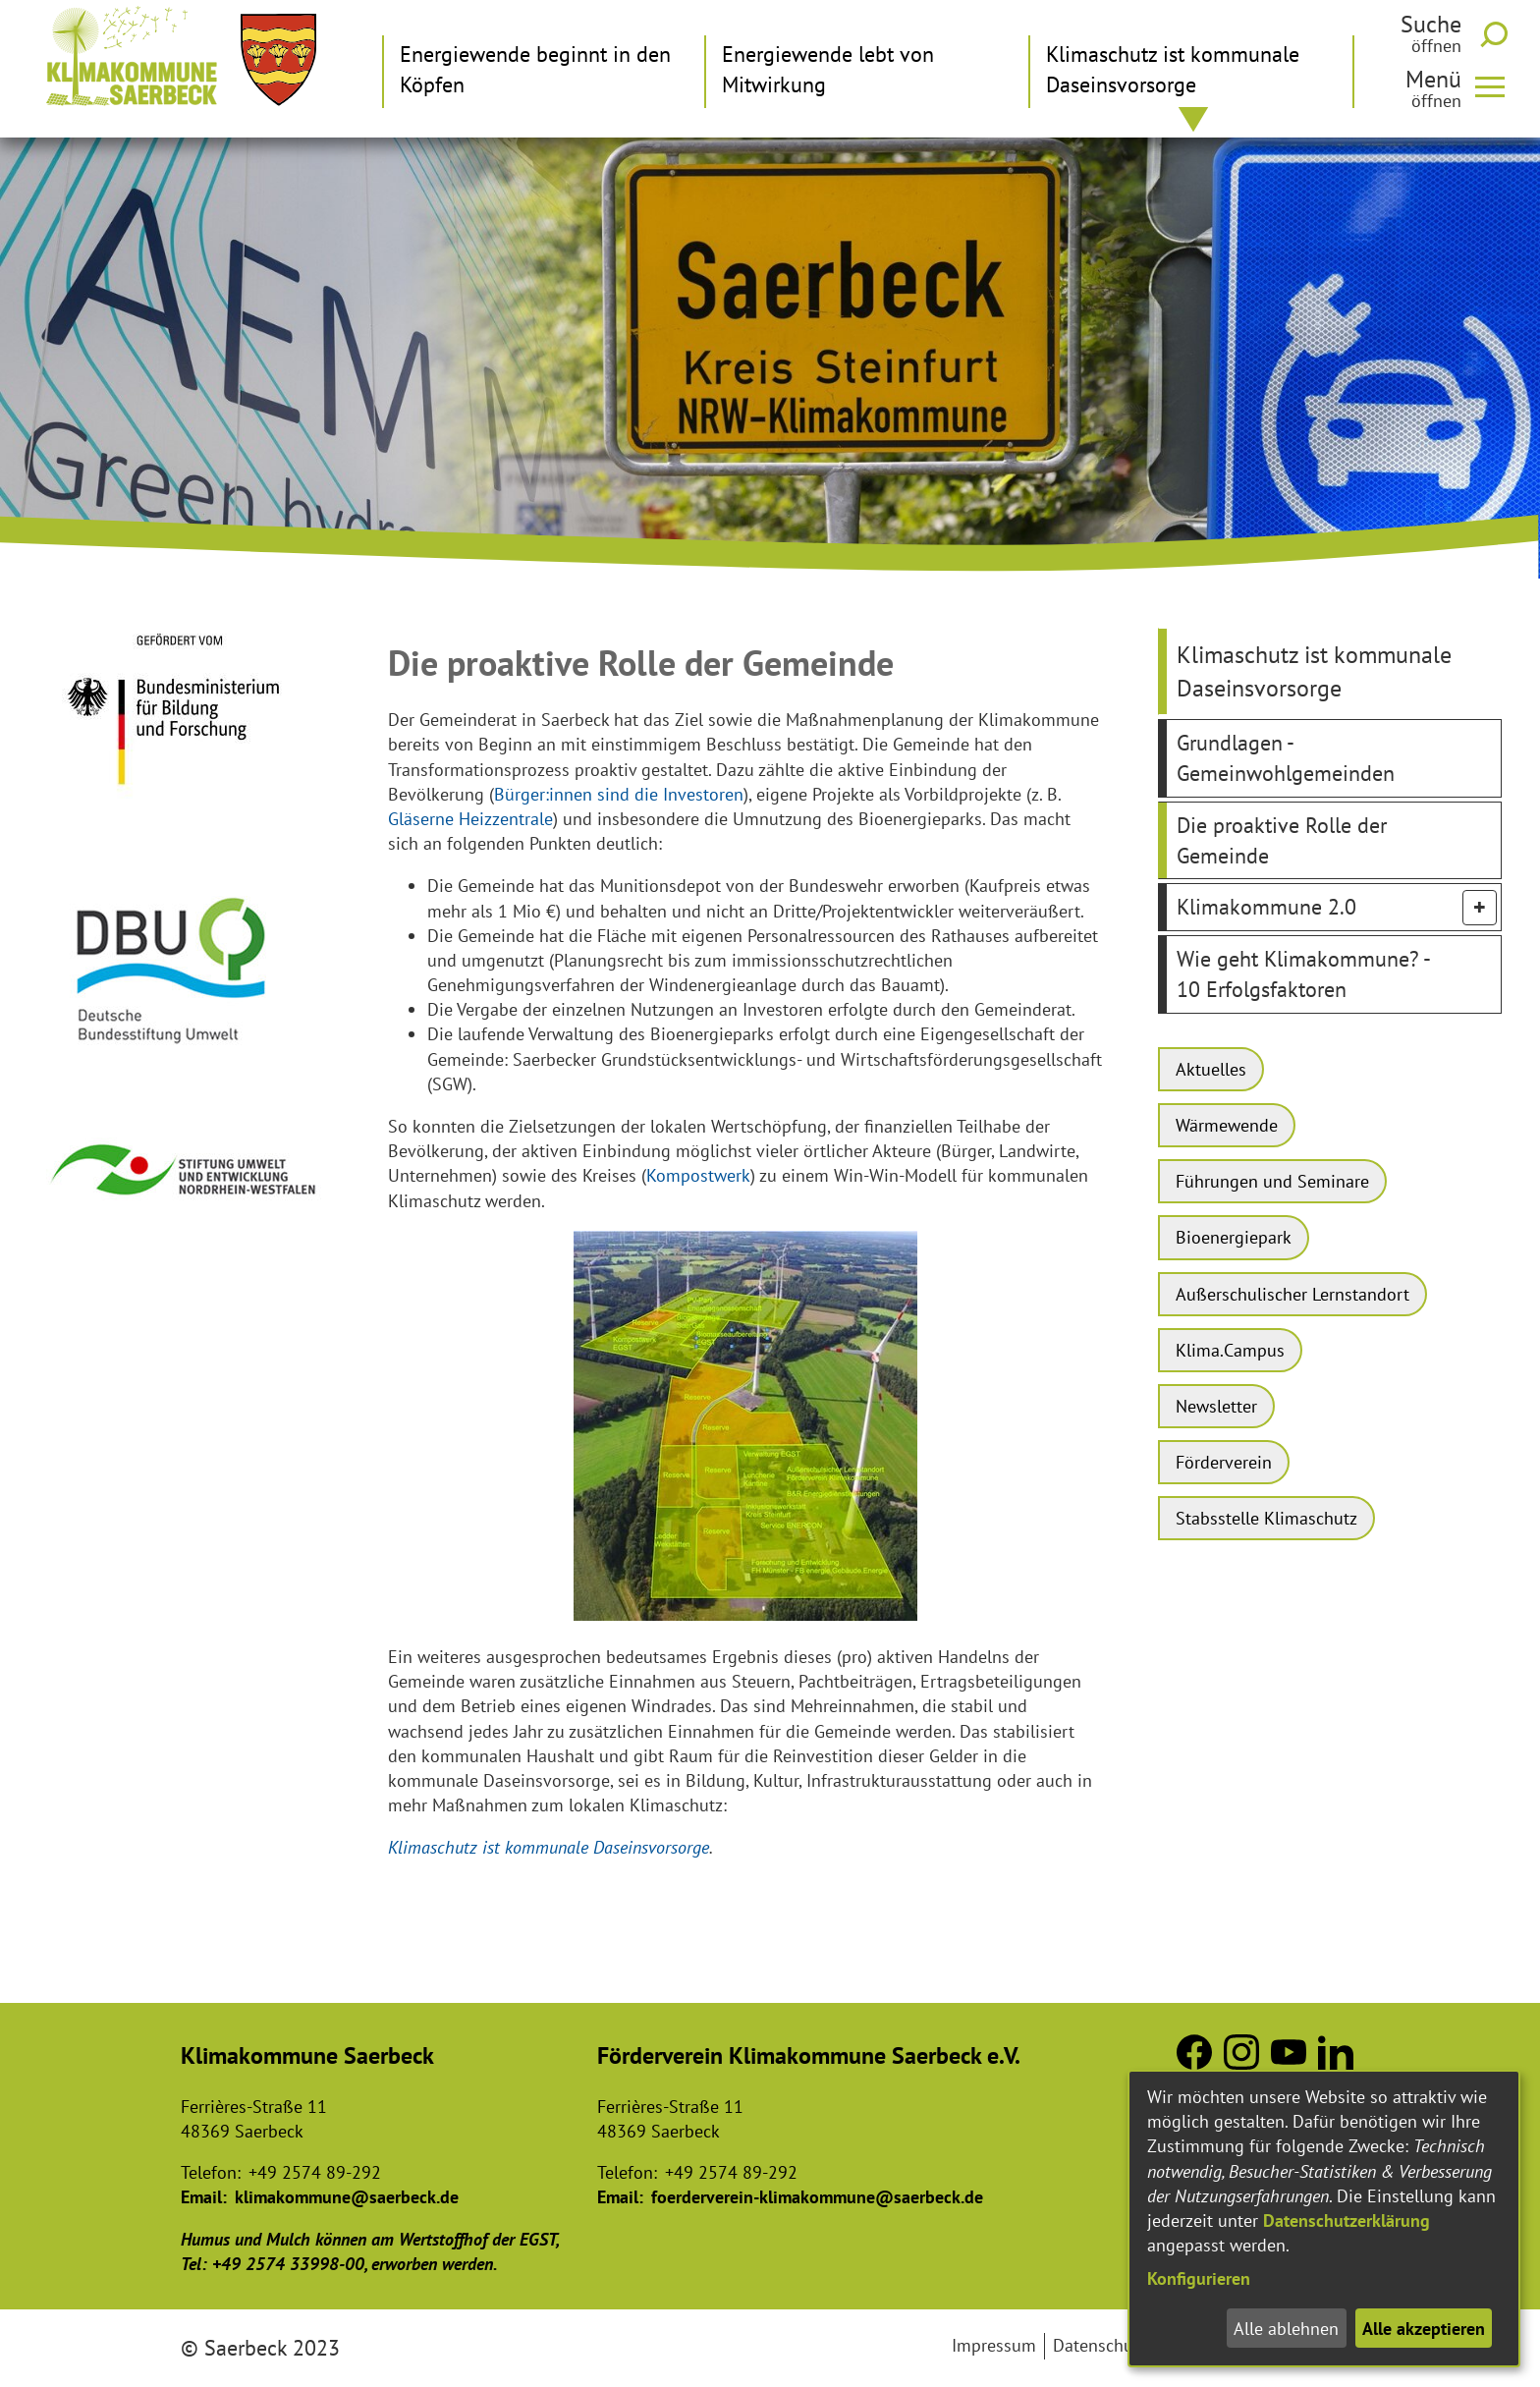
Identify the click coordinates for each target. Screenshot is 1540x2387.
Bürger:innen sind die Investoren (618, 794)
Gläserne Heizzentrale (470, 818)
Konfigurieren (1198, 2278)
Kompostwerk (698, 1175)
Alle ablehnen (1286, 2328)
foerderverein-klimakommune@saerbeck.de (817, 2197)
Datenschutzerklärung (1346, 2220)
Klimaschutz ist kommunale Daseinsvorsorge (548, 1847)
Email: (204, 2197)
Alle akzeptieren (1423, 2328)
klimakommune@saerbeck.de (347, 2197)
